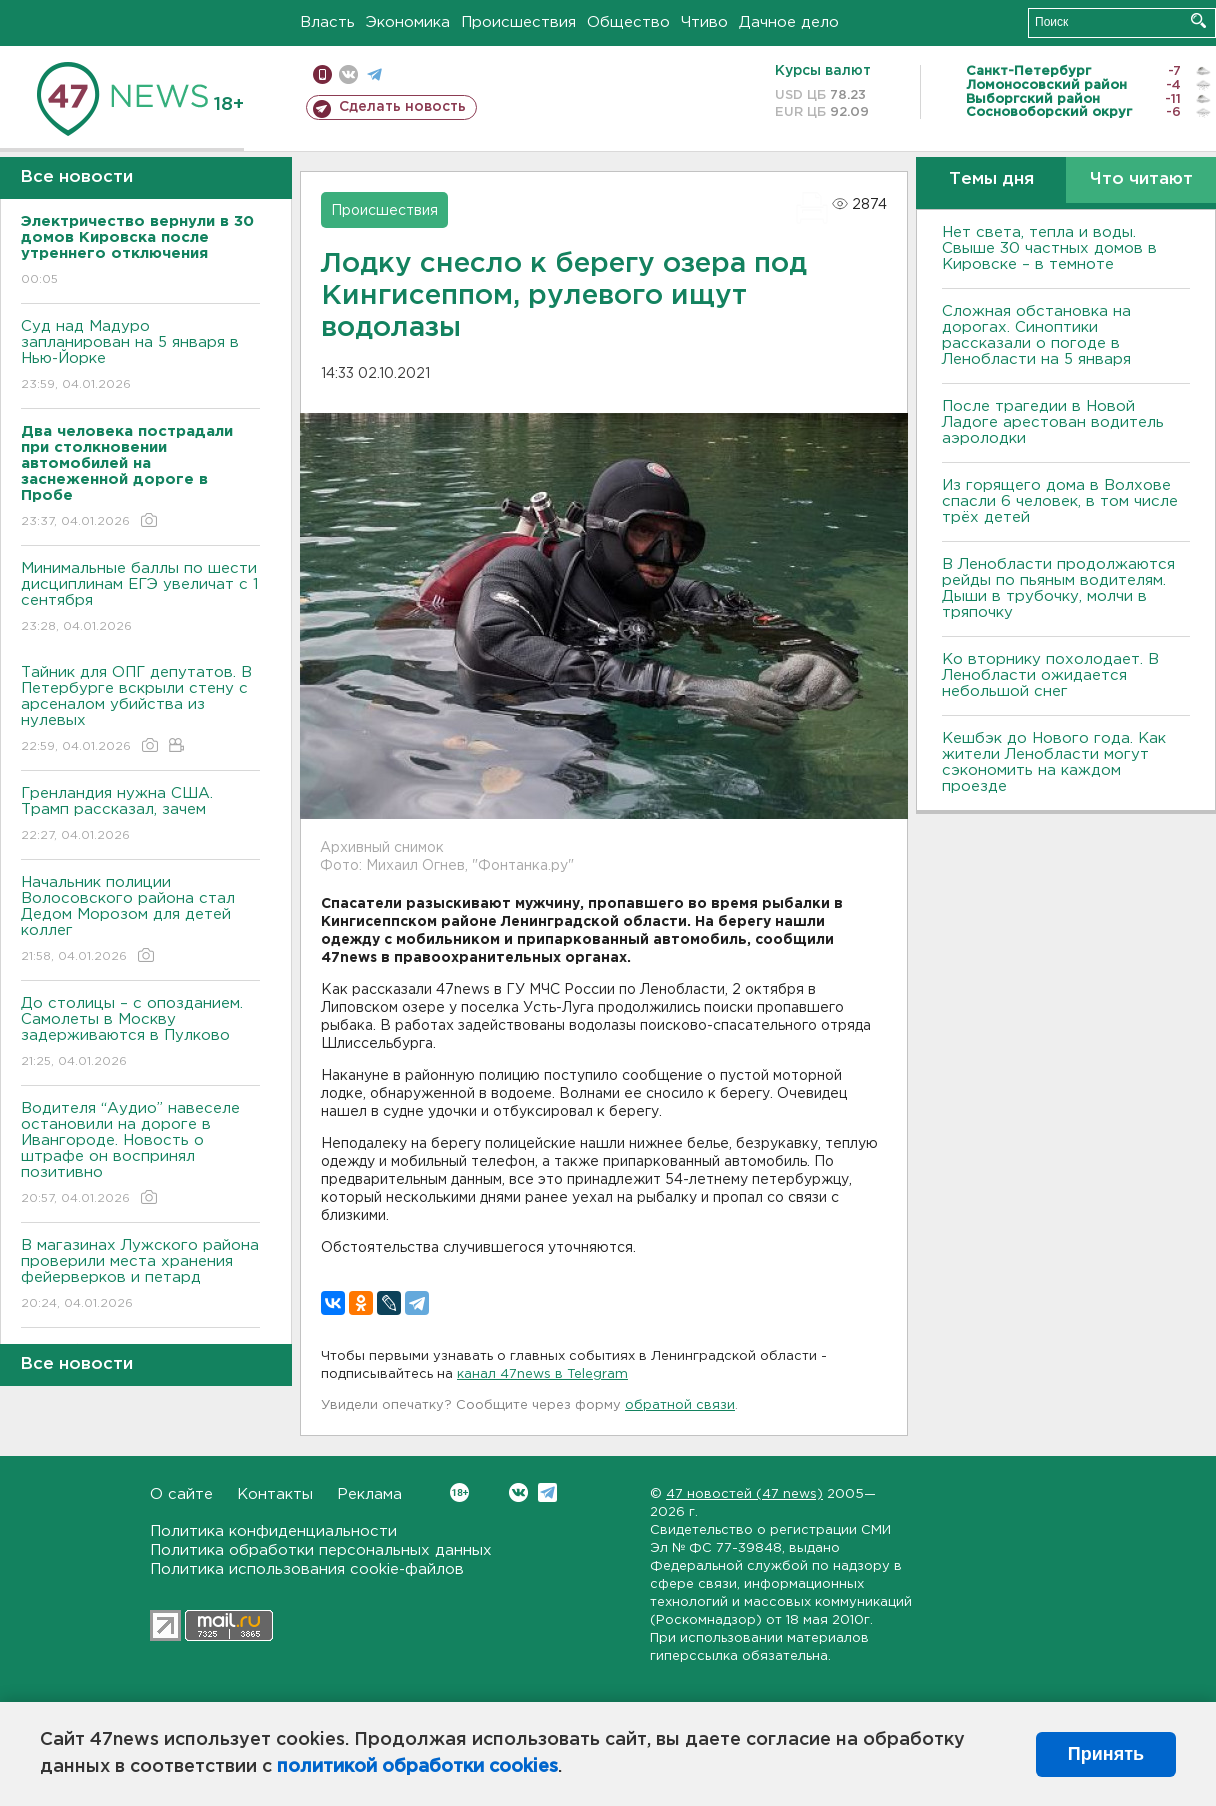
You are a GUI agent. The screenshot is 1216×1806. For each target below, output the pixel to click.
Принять (1106, 1754)
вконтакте (348, 74)
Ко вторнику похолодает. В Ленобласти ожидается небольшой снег (1050, 675)
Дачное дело (789, 22)
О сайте (181, 1494)
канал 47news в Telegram (542, 1374)
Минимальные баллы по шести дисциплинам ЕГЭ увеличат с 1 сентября (140, 598)
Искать (1198, 20)
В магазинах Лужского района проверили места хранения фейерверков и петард (140, 1275)
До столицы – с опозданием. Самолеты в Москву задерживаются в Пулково (140, 1033)
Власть (327, 22)
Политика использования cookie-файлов (307, 1569)
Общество (628, 22)
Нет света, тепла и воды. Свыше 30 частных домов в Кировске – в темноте (1049, 248)
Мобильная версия (322, 74)
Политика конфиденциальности (273, 1531)
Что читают (1141, 179)
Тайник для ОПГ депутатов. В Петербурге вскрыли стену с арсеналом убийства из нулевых (140, 710)
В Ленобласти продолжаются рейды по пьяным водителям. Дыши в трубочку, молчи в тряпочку (1058, 588)
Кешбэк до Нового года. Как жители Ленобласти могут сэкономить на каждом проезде (1054, 762)
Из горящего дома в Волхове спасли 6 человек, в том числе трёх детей (1060, 501)
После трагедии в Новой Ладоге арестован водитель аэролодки (1053, 422)
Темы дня (991, 179)
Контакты (275, 1494)
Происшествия (518, 22)
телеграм (374, 74)
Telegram (547, 1492)
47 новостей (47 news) (744, 1494)
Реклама (369, 1494)
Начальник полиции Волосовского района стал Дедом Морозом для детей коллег (140, 920)
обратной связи (680, 1405)
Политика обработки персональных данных (321, 1550)
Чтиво (704, 22)
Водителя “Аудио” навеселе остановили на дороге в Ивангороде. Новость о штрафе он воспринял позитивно (140, 1154)
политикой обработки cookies (417, 1767)
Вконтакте (459, 1492)
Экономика (408, 22)
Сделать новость (402, 107)
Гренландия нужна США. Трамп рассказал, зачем (140, 815)
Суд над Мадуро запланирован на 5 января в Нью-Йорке (140, 356)
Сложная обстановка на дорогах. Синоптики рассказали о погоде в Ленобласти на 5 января (1036, 335)
